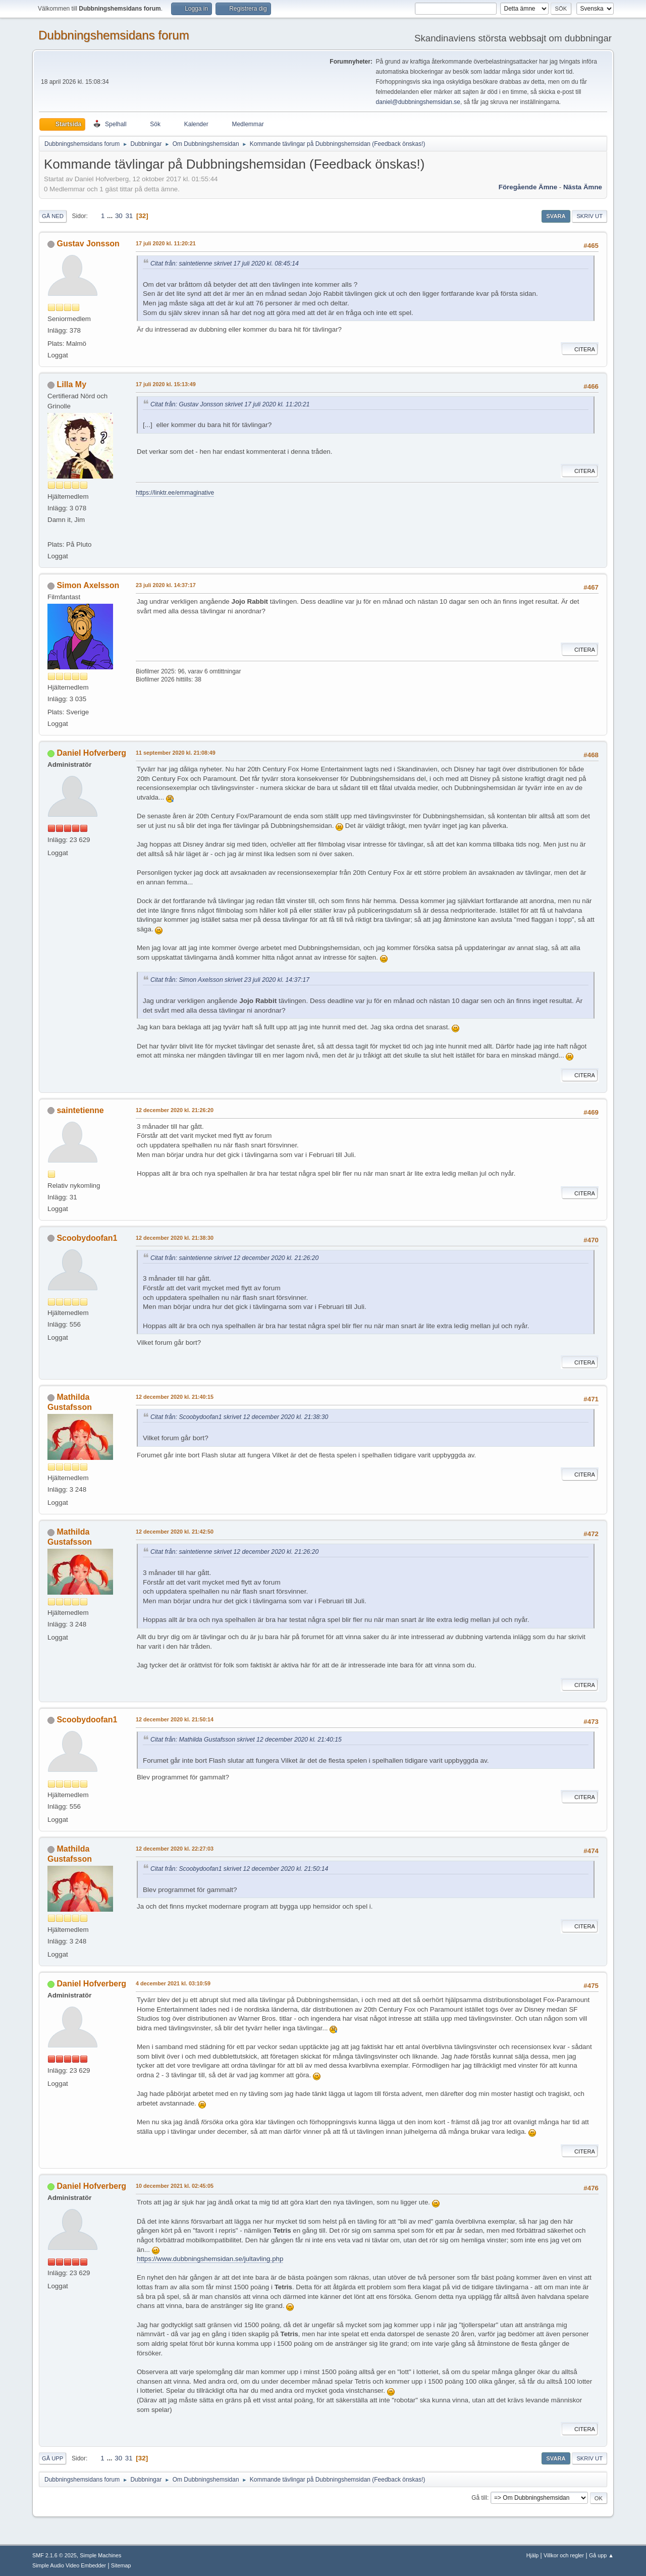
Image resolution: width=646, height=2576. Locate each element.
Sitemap (121, 2565)
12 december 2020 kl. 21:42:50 (174, 1532)
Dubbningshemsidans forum (113, 35)
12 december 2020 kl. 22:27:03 (174, 1849)
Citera (579, 349)
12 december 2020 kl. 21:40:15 (174, 1397)
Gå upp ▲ (601, 2555)
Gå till (479, 2497)
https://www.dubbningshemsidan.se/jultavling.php (210, 2259)
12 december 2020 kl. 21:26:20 (174, 1110)
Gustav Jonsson (88, 243)
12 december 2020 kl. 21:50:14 (174, 1719)
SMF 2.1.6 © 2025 (54, 2555)
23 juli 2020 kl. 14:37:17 (166, 585)
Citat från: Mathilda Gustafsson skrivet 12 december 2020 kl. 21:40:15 (246, 1739)
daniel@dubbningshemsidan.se (418, 102)
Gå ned (53, 216)
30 (119, 216)
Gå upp (52, 2458)
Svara (555, 216)
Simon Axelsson (88, 585)
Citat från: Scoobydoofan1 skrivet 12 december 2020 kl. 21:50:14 (239, 1868)
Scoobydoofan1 (87, 1238)
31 (129, 216)
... (111, 216)
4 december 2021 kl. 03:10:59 (173, 1983)
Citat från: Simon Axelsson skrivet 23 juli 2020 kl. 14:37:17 (229, 979)
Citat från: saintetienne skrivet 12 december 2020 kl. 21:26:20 (234, 1257)
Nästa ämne (582, 187)
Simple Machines (100, 2555)
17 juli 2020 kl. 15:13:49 (166, 384)
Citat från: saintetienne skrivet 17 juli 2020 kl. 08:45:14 (224, 263)
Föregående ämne (528, 187)
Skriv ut (589, 216)
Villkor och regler (564, 2555)
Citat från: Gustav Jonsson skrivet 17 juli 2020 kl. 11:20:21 (230, 404)
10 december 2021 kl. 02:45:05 (174, 2186)
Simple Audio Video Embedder (69, 2565)
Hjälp (532, 2555)
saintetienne (80, 1110)
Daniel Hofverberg (91, 753)
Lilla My (71, 384)
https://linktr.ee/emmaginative (175, 492)
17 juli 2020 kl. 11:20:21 (166, 243)
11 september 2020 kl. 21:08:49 (176, 753)
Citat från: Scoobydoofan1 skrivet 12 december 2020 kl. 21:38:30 (239, 1417)
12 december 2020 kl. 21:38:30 (174, 1238)
